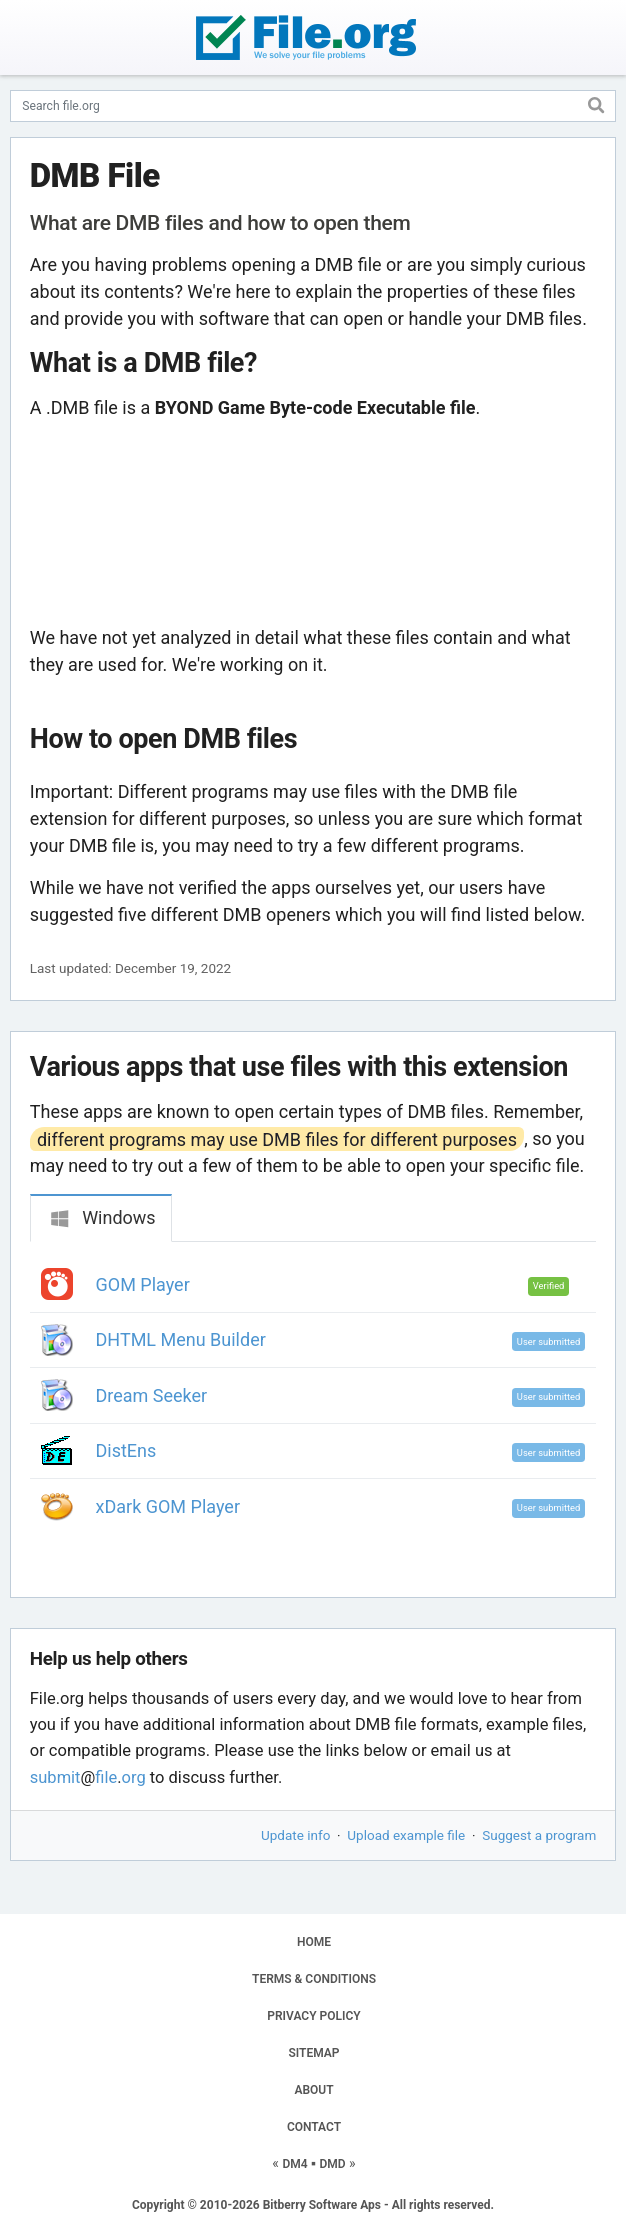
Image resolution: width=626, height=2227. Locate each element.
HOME (314, 1942)
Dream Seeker (152, 1395)
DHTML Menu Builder (181, 1339)
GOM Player (143, 1284)
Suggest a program (539, 1835)
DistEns (126, 1450)
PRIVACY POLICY (313, 2016)
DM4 (294, 2164)
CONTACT (314, 2127)
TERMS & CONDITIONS (314, 1979)
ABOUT (313, 2090)
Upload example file (406, 1835)
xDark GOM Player (168, 1506)
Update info (295, 1835)
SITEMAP (313, 2053)
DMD (332, 2164)
